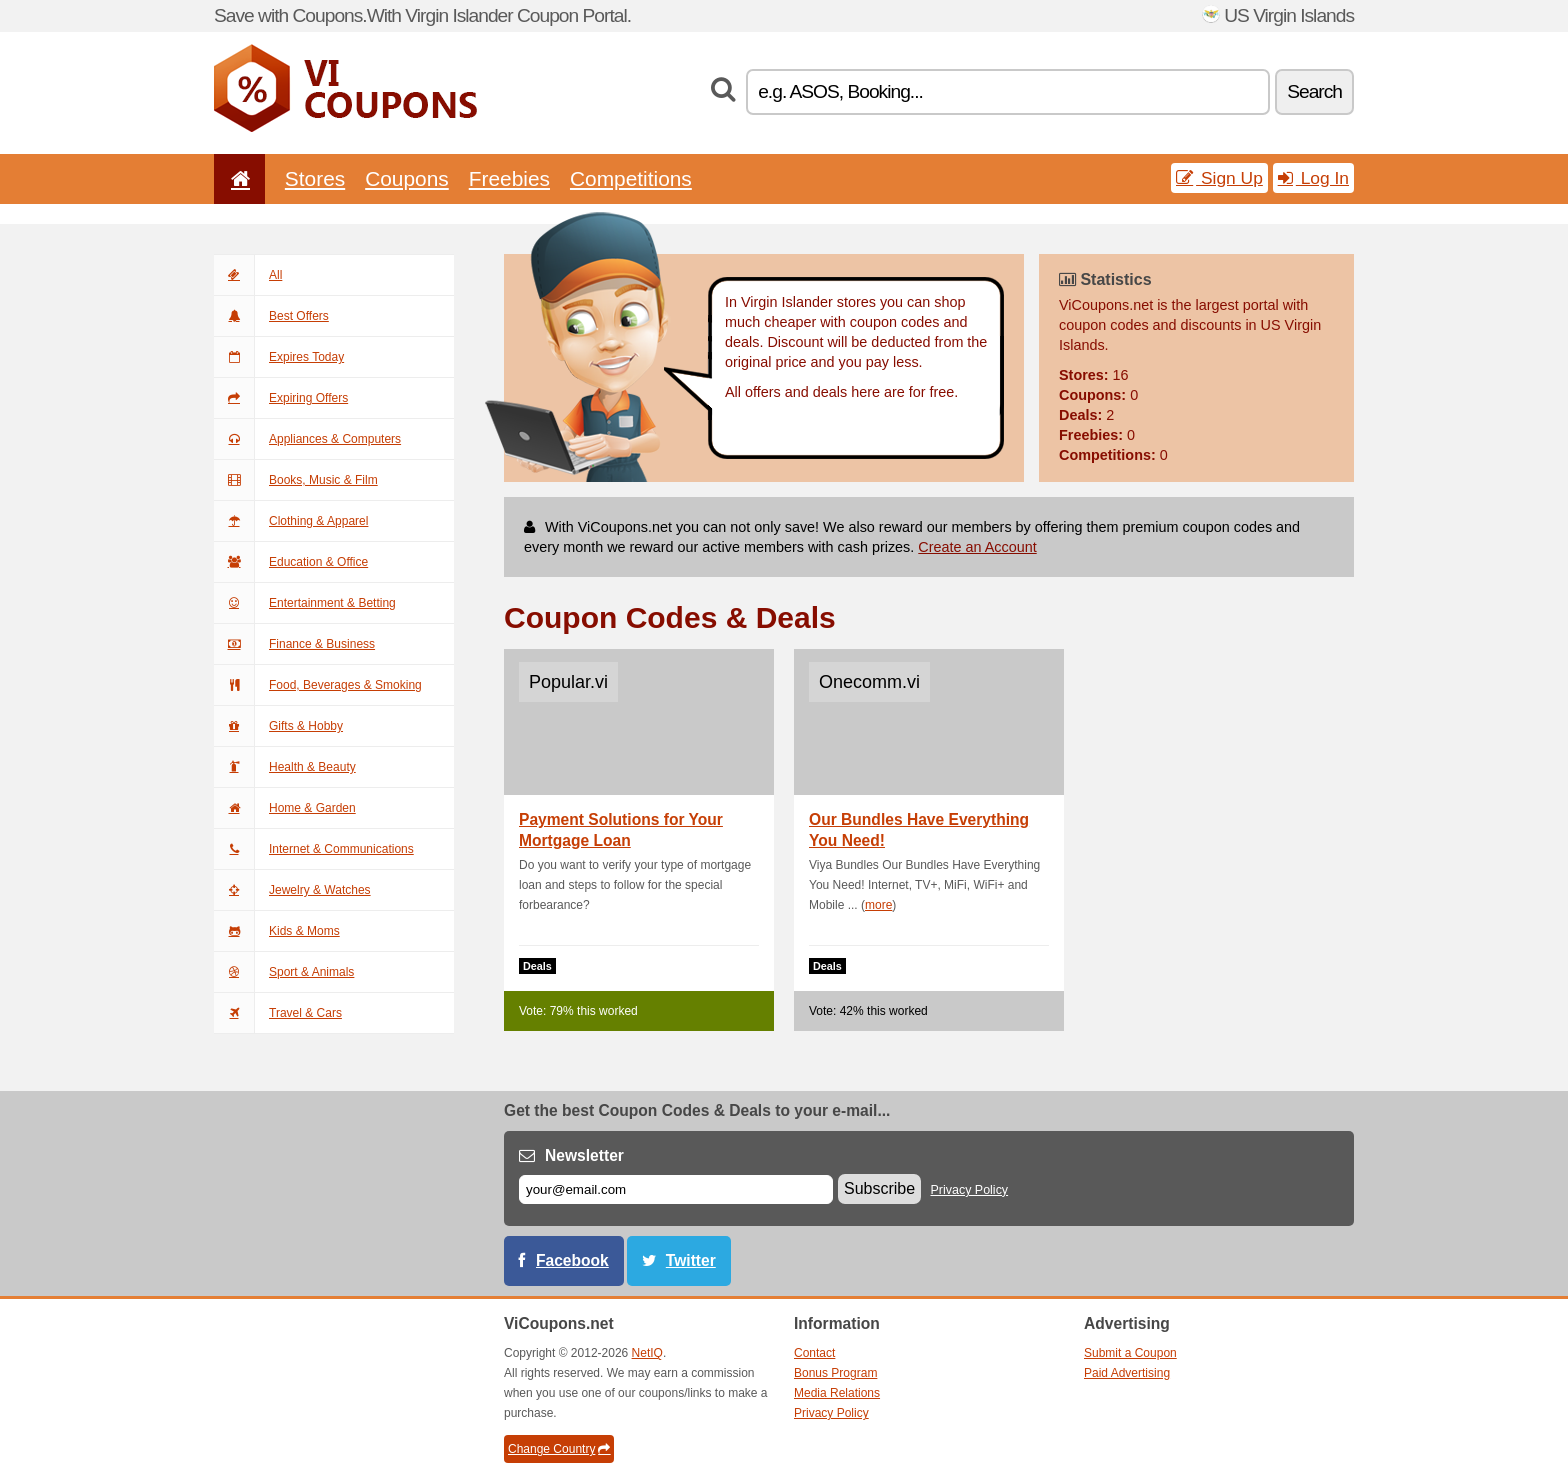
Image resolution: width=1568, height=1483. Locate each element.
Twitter (691, 1260)
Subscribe (879, 1188)
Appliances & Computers (307, 439)
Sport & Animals (284, 972)
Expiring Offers (281, 398)
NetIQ (647, 1353)
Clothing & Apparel (291, 521)
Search (1314, 91)
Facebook (572, 1260)
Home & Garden (285, 808)
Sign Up (1219, 178)
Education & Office (291, 562)
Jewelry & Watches (292, 890)
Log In (1313, 178)
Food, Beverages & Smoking (318, 685)
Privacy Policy (970, 1190)
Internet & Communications (314, 849)
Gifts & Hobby (278, 726)
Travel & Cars (278, 1013)
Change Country (559, 1449)
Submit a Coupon (1130, 1353)
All (248, 275)
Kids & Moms (277, 931)
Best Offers (271, 316)
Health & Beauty (285, 767)
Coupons (407, 178)
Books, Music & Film (296, 480)
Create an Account (977, 547)
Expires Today (279, 357)
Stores (315, 178)
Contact (814, 1353)
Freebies (509, 178)
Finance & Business (294, 644)
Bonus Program (835, 1373)
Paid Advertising (1127, 1373)
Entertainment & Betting (305, 603)
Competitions (631, 178)
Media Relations (837, 1393)
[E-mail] (676, 1189)
